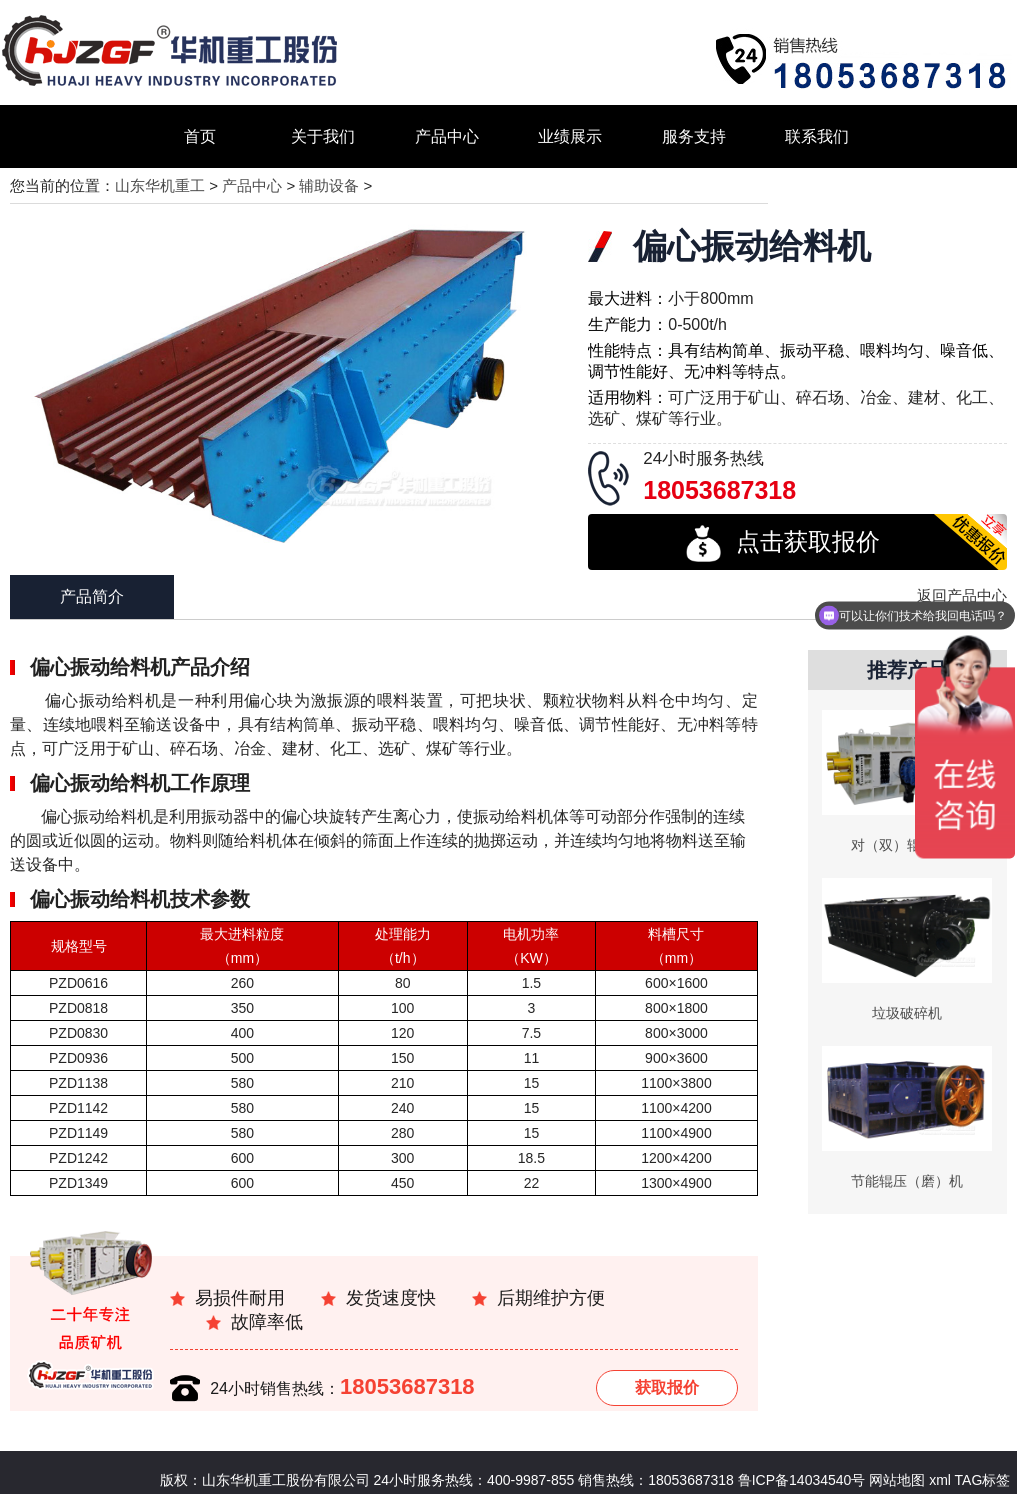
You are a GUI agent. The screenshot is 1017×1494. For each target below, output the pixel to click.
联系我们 (817, 136)
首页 (200, 136)
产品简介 (92, 596)
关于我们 (323, 136)
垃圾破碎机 (907, 1013)
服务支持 (694, 136)
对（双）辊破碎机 (907, 845)
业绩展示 (570, 136)
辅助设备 (329, 185)
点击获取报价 (783, 544)
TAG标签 (983, 1480)
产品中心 (447, 136)
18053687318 (407, 1386)
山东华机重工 (160, 185)
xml (940, 1480)
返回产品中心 (962, 595)
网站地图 (895, 1480)
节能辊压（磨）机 (907, 1181)
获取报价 (667, 1387)
